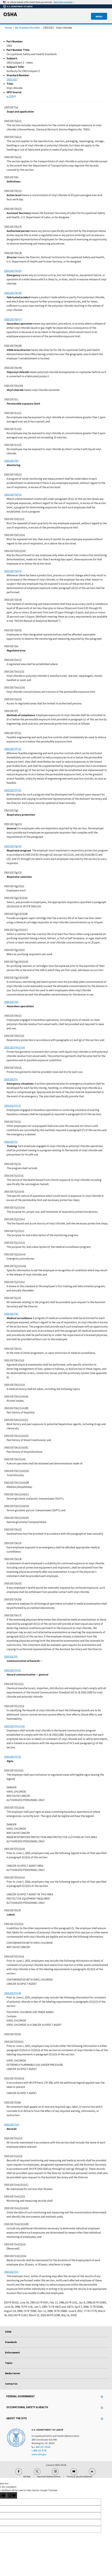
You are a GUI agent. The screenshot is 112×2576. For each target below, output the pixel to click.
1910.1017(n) (11, 2272)
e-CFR (11, 96)
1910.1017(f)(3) (12, 790)
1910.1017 (12, 79)
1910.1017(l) (11, 1656)
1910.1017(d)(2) (13, 494)
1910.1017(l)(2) (12, 1757)
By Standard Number (27, 27)
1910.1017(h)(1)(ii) (14, 1047)
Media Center (12, 2373)
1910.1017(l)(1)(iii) (14, 1726)
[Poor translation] (12, 2495)
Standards (11, 2342)
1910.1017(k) (11, 1314)
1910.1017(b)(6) (13, 293)
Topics (8, 2362)
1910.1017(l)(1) (12, 1670)
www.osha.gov (39, 2454)
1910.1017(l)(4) (12, 1993)
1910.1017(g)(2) (13, 846)
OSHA (10, 14)
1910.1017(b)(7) (13, 319)
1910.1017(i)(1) (12, 1106)
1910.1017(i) (11, 1079)
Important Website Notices (48, 2476)
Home (8, 27)
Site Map (26, 2476)
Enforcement (12, 2352)
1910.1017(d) (11, 461)
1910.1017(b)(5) (13, 271)
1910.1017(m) (11, 2124)
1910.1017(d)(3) (13, 571)
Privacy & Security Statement (79, 2476)
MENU (99, 16)
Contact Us (11, 2383)
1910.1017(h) (11, 1002)
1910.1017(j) (11, 1142)
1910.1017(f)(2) (12, 749)
